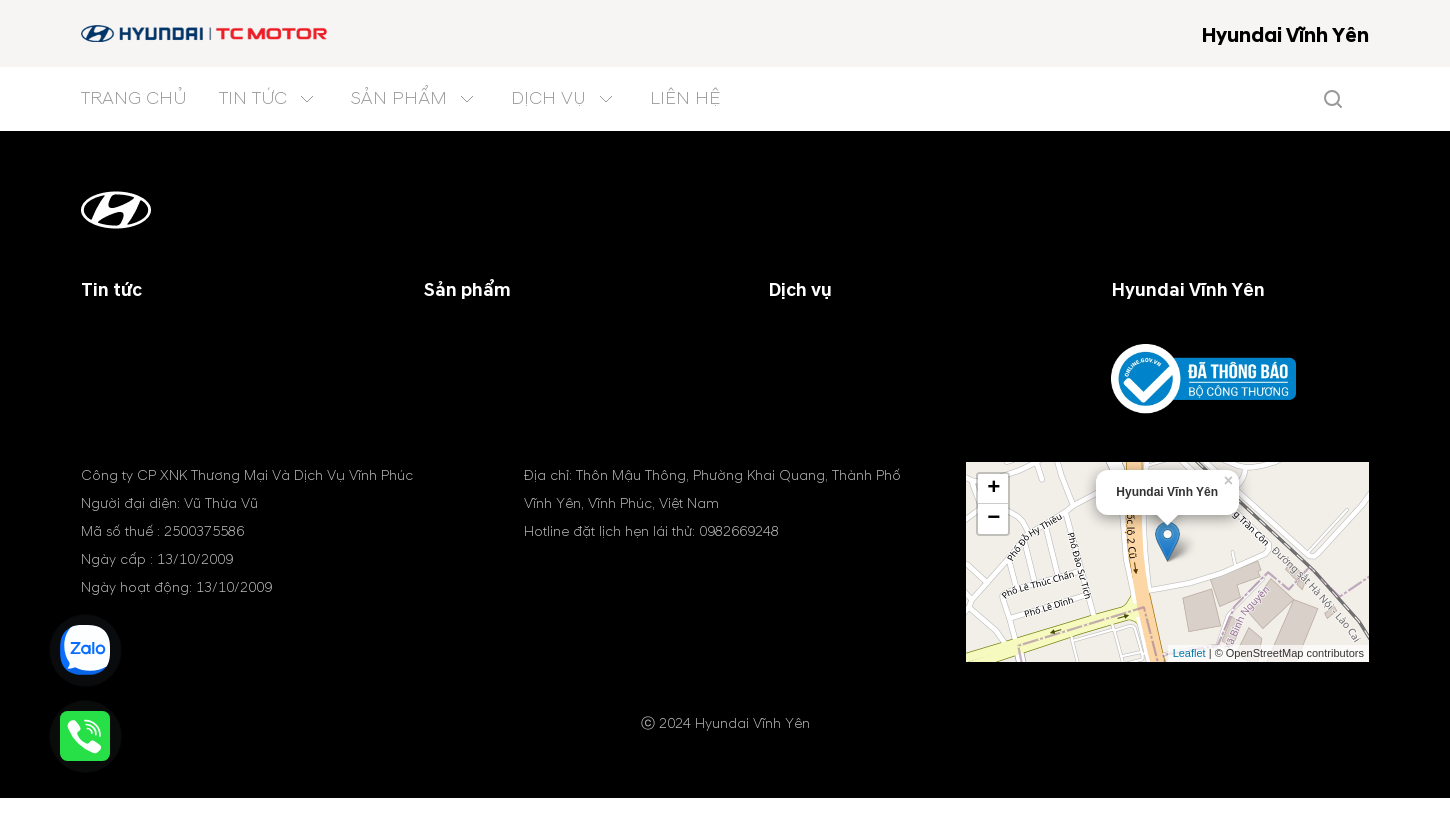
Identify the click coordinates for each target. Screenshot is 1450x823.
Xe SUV (450, 360)
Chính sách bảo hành (843, 360)
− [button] (993, 544)
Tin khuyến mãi (136, 360)
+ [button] (993, 514)
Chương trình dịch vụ (845, 336)
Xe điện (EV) (469, 408)
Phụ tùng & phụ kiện (841, 384)
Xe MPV (451, 384)
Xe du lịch (460, 336)
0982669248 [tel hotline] (739, 556)
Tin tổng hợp (128, 384)
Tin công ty (122, 336)
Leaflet (1189, 678)
